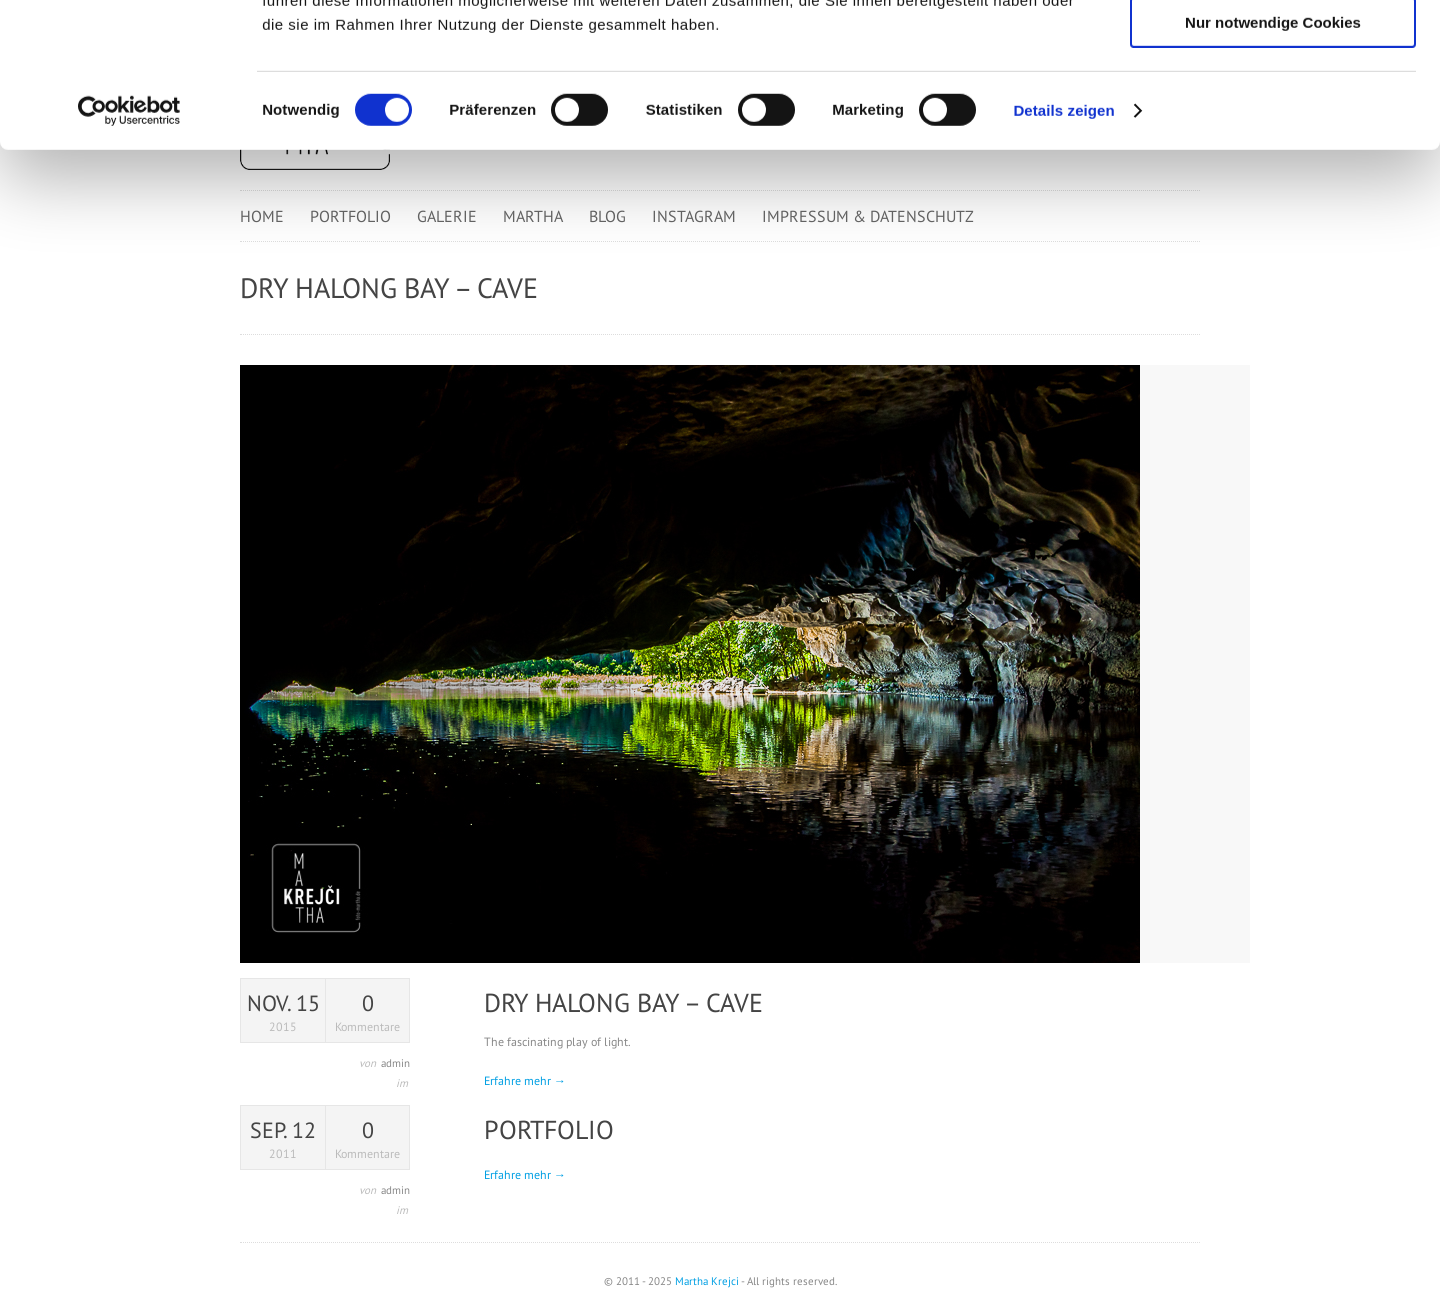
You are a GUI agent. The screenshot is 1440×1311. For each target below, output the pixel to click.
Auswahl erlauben (1273, 108)
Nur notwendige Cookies (1273, 166)
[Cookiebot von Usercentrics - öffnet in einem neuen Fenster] (129, 255)
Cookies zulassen (1273, 49)
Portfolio (549, 1129)
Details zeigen (1063, 254)
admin (395, 1063)
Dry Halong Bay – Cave (623, 1002)
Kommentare (367, 1011)
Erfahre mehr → (525, 1080)
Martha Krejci (707, 1281)
